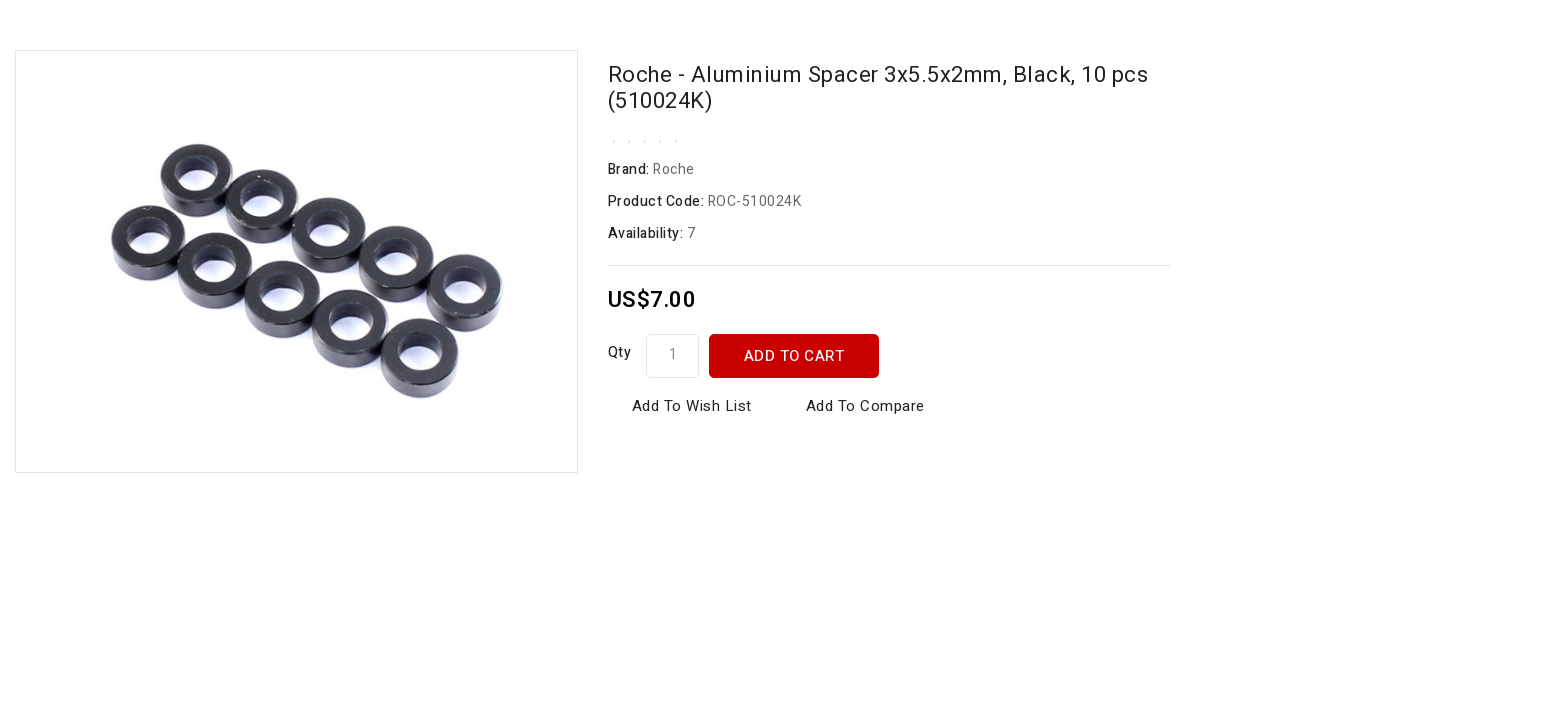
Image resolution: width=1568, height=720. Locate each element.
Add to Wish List (692, 406)
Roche (674, 169)
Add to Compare (865, 406)
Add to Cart (794, 356)
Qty (620, 352)
